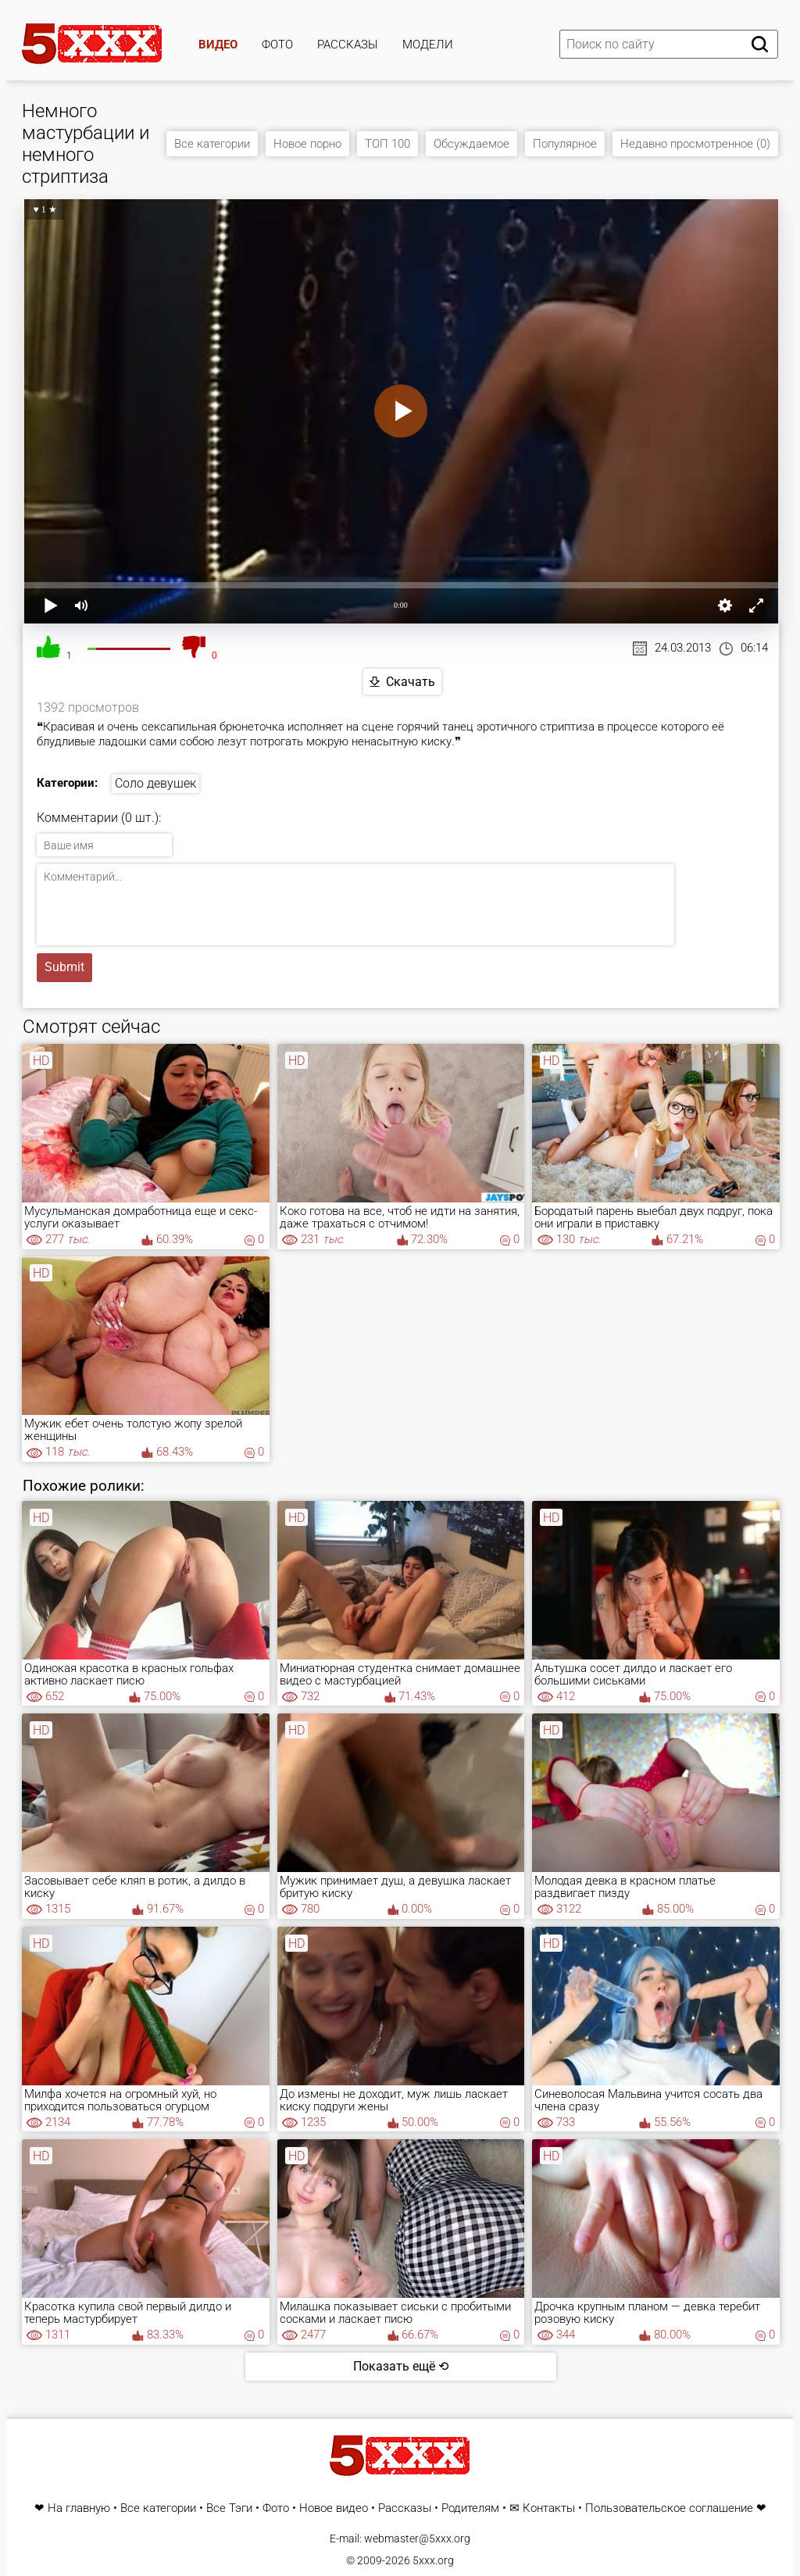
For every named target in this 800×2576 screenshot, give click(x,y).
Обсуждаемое (471, 144)
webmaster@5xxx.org (417, 2538)
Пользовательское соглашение (669, 2508)
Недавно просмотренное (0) (695, 144)
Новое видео (333, 2508)
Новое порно (307, 144)
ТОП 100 (387, 144)
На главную (79, 2508)
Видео (218, 45)
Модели (427, 45)
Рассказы (347, 45)
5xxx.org (433, 2560)
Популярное (565, 144)
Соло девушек (155, 783)
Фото (277, 45)
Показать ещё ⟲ (400, 2366)
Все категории (212, 144)
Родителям (470, 2508)
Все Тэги (229, 2508)
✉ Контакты (542, 2508)
